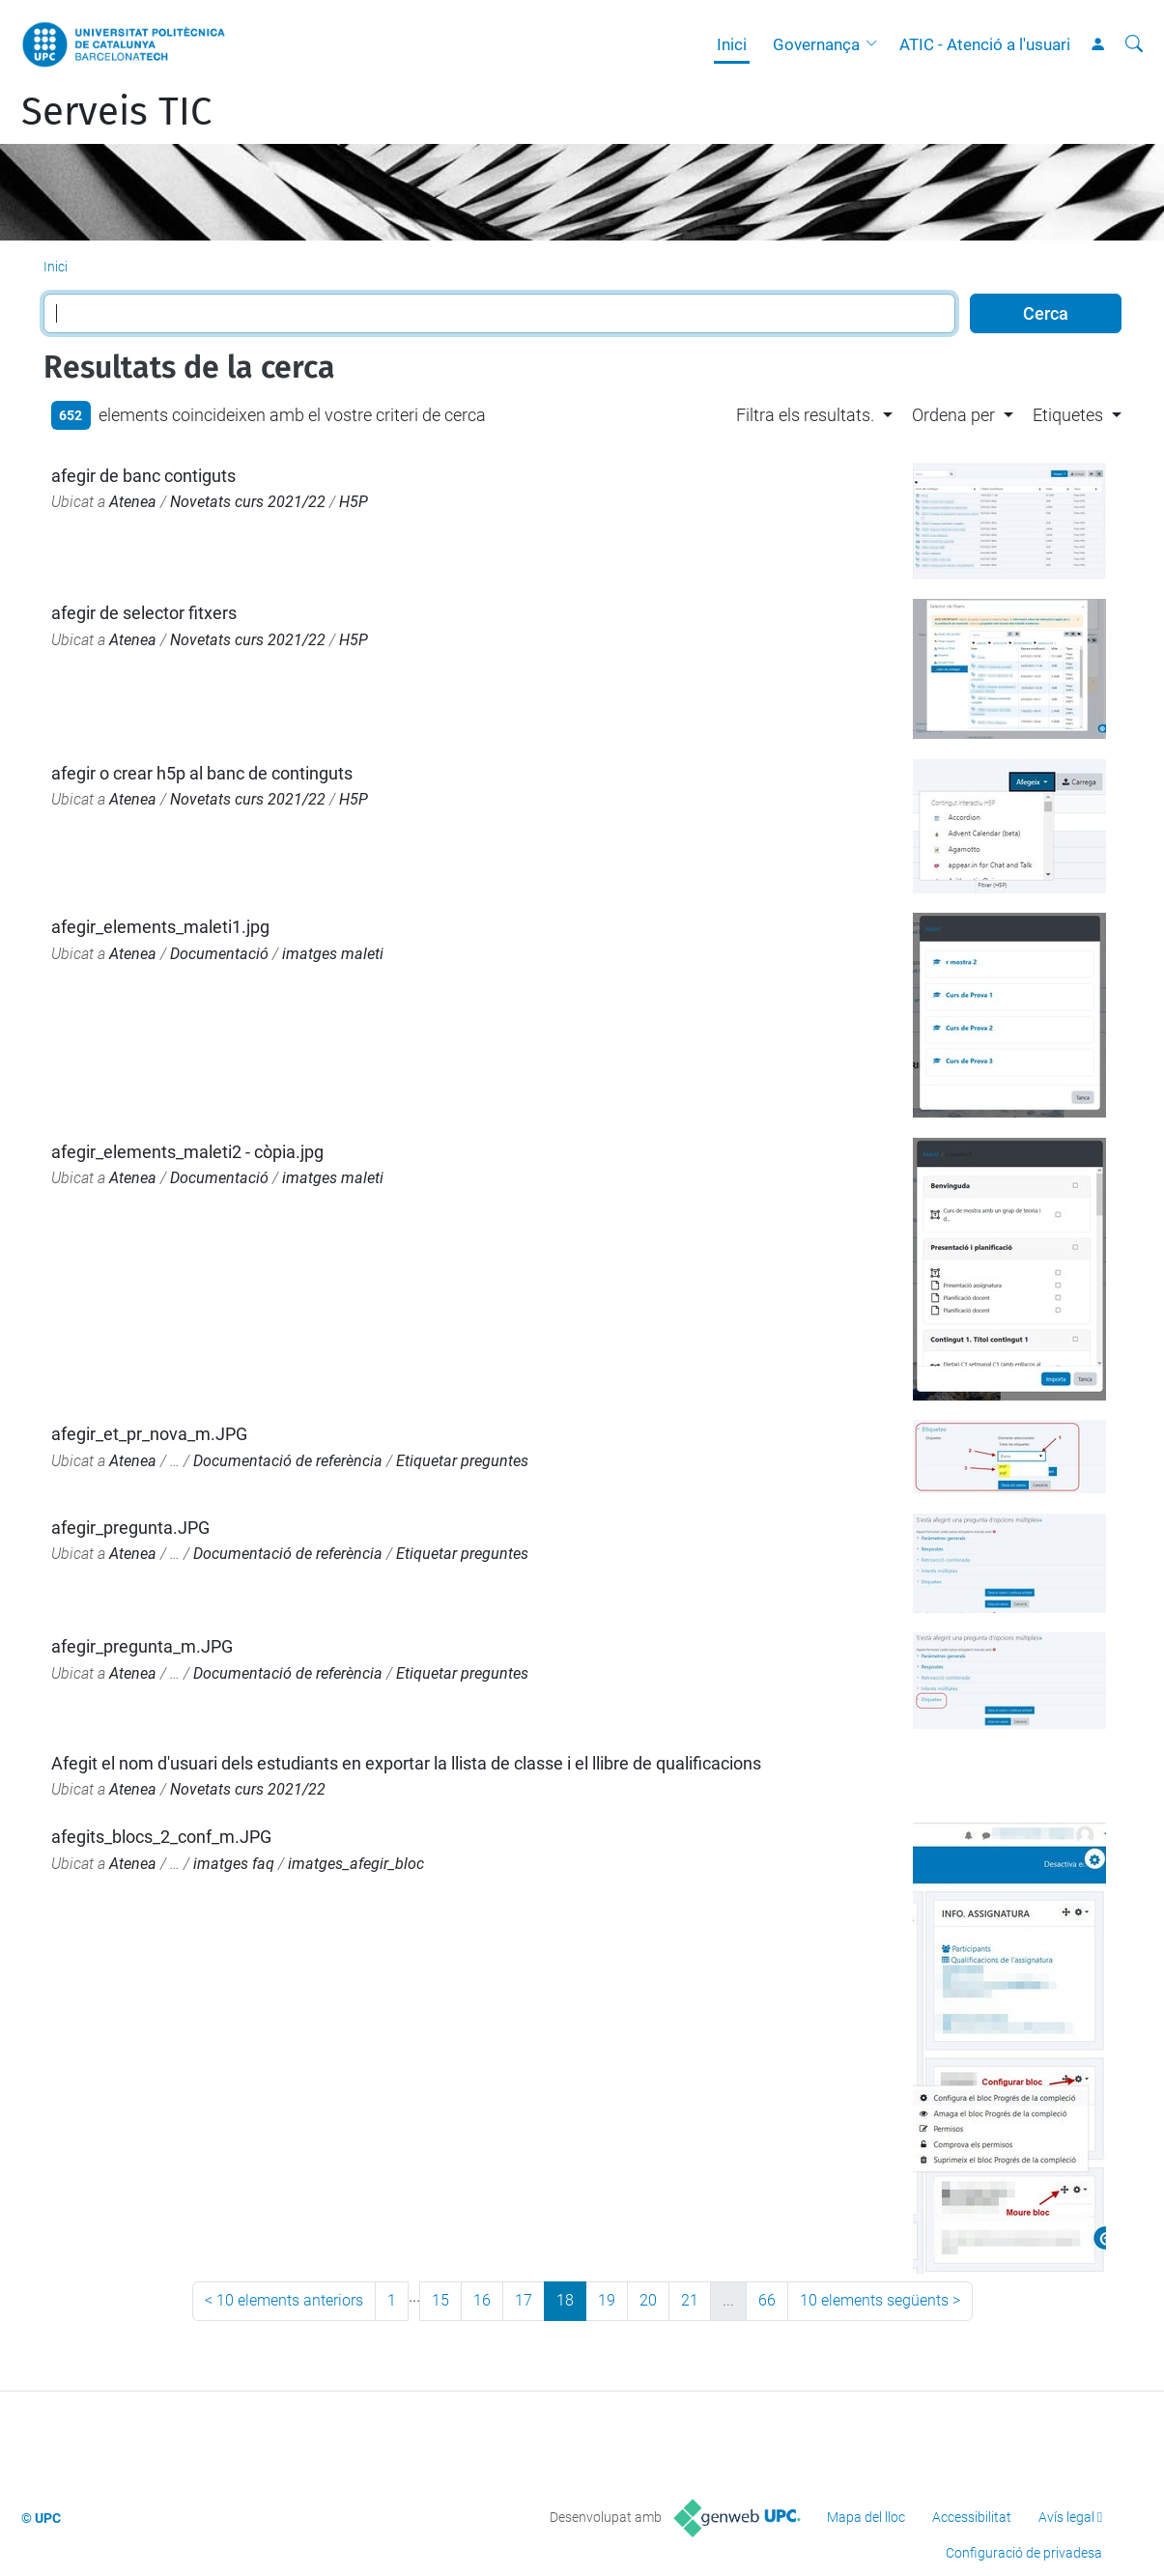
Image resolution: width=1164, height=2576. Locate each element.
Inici (732, 44)
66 (767, 2300)
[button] (876, 44)
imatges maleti (332, 954)
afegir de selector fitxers (144, 613)
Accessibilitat (971, 2517)
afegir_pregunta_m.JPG (142, 1646)
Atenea (132, 502)
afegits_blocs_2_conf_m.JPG (161, 1836)
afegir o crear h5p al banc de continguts (202, 773)
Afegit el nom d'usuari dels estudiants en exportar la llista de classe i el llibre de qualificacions (406, 1763)
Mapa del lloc (866, 2517)
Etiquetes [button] (1068, 415)
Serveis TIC (116, 112)
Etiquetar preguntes (462, 1461)
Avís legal (1066, 2517)
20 (648, 2300)
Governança (816, 44)
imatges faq (233, 1863)
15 (440, 2300)
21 (689, 2300)
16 (482, 2300)
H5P (353, 502)
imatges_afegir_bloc (356, 1863)
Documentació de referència (288, 1461)
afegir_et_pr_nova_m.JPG (149, 1434)
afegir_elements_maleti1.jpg (160, 927)
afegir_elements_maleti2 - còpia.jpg (187, 1152)
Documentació (219, 954)
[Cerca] (1134, 44)
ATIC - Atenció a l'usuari (984, 44)
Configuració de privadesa (1024, 2553)
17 (523, 2300)
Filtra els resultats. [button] (805, 415)
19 (606, 2300)
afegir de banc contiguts (143, 476)
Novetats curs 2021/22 (248, 502)
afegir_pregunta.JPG (130, 1527)
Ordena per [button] (953, 415)
